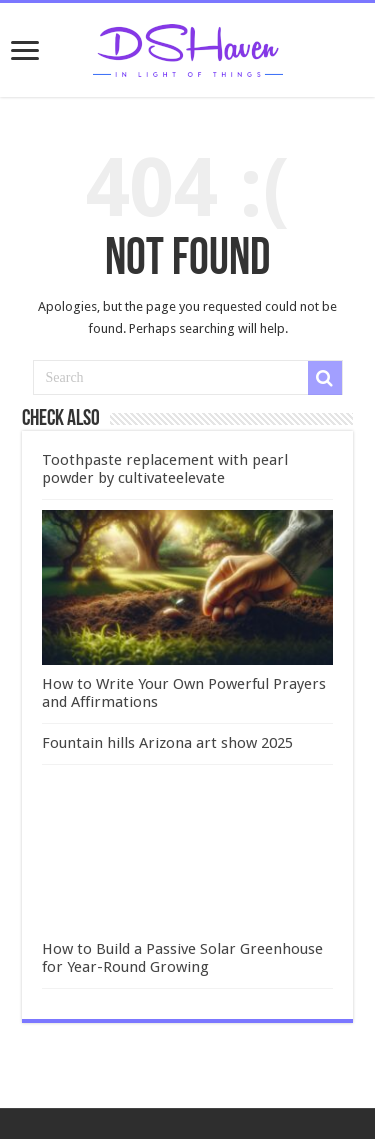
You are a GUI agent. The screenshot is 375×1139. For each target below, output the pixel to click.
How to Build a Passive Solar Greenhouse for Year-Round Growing (182, 958)
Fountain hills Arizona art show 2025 (167, 743)
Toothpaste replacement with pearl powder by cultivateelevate (165, 469)
